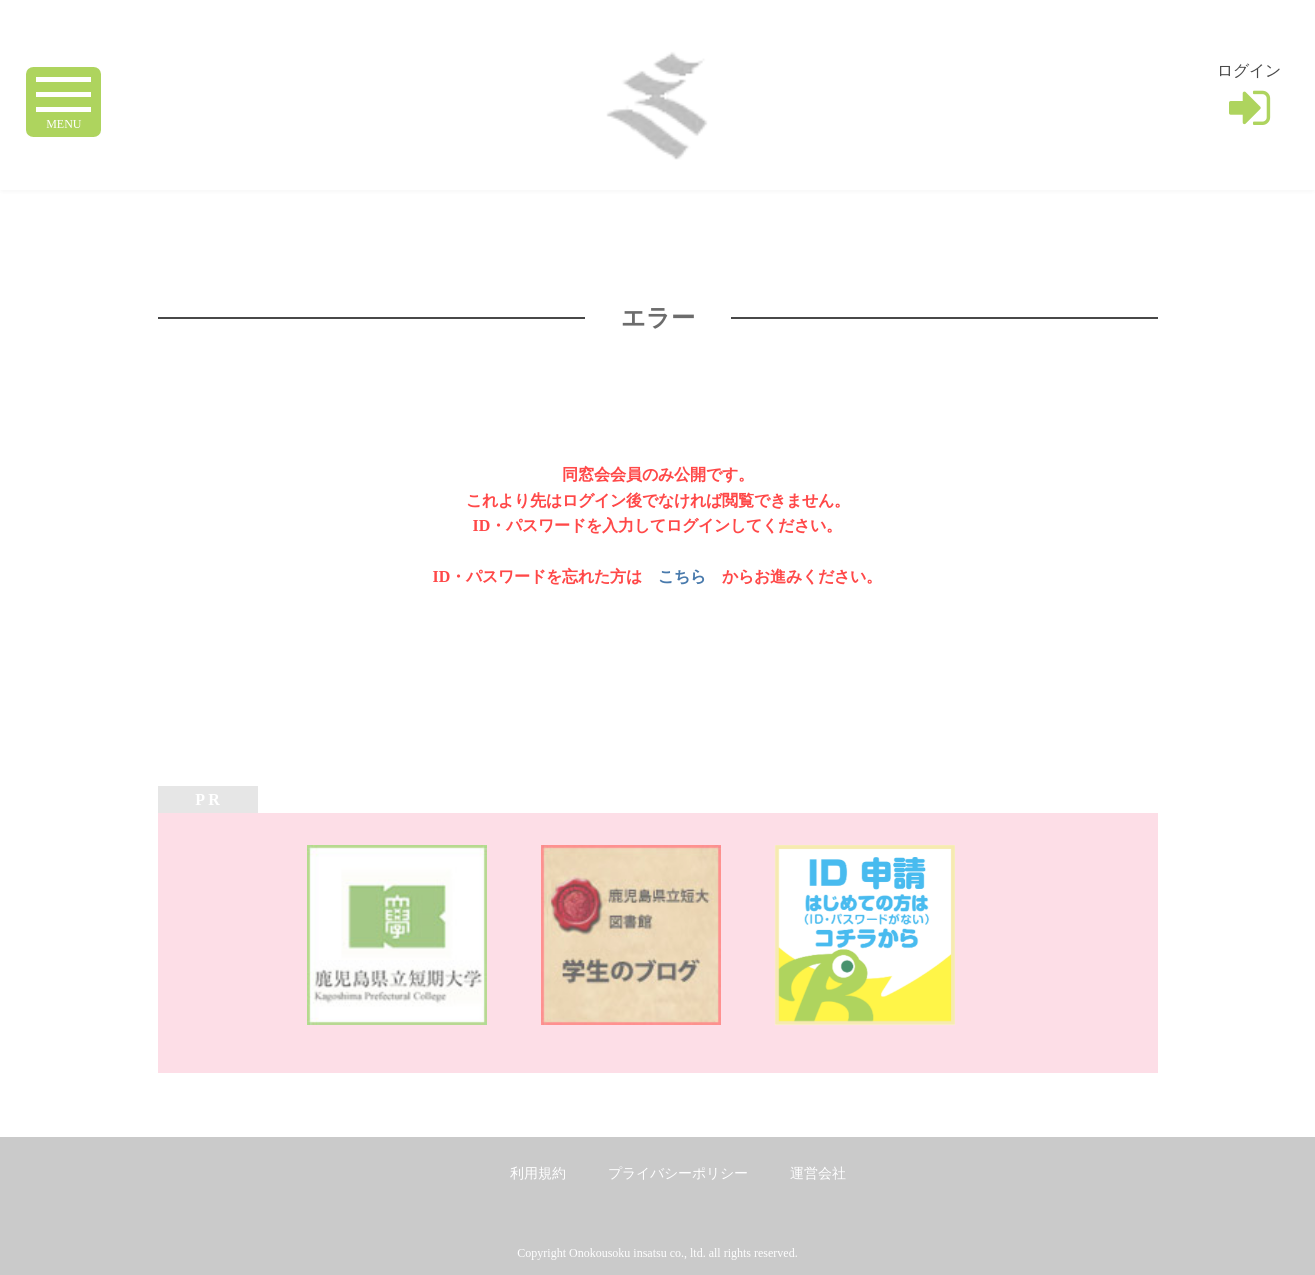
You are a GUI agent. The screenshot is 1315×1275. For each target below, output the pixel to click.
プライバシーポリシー (678, 1173)
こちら (682, 576)
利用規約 (538, 1173)
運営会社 (818, 1173)
